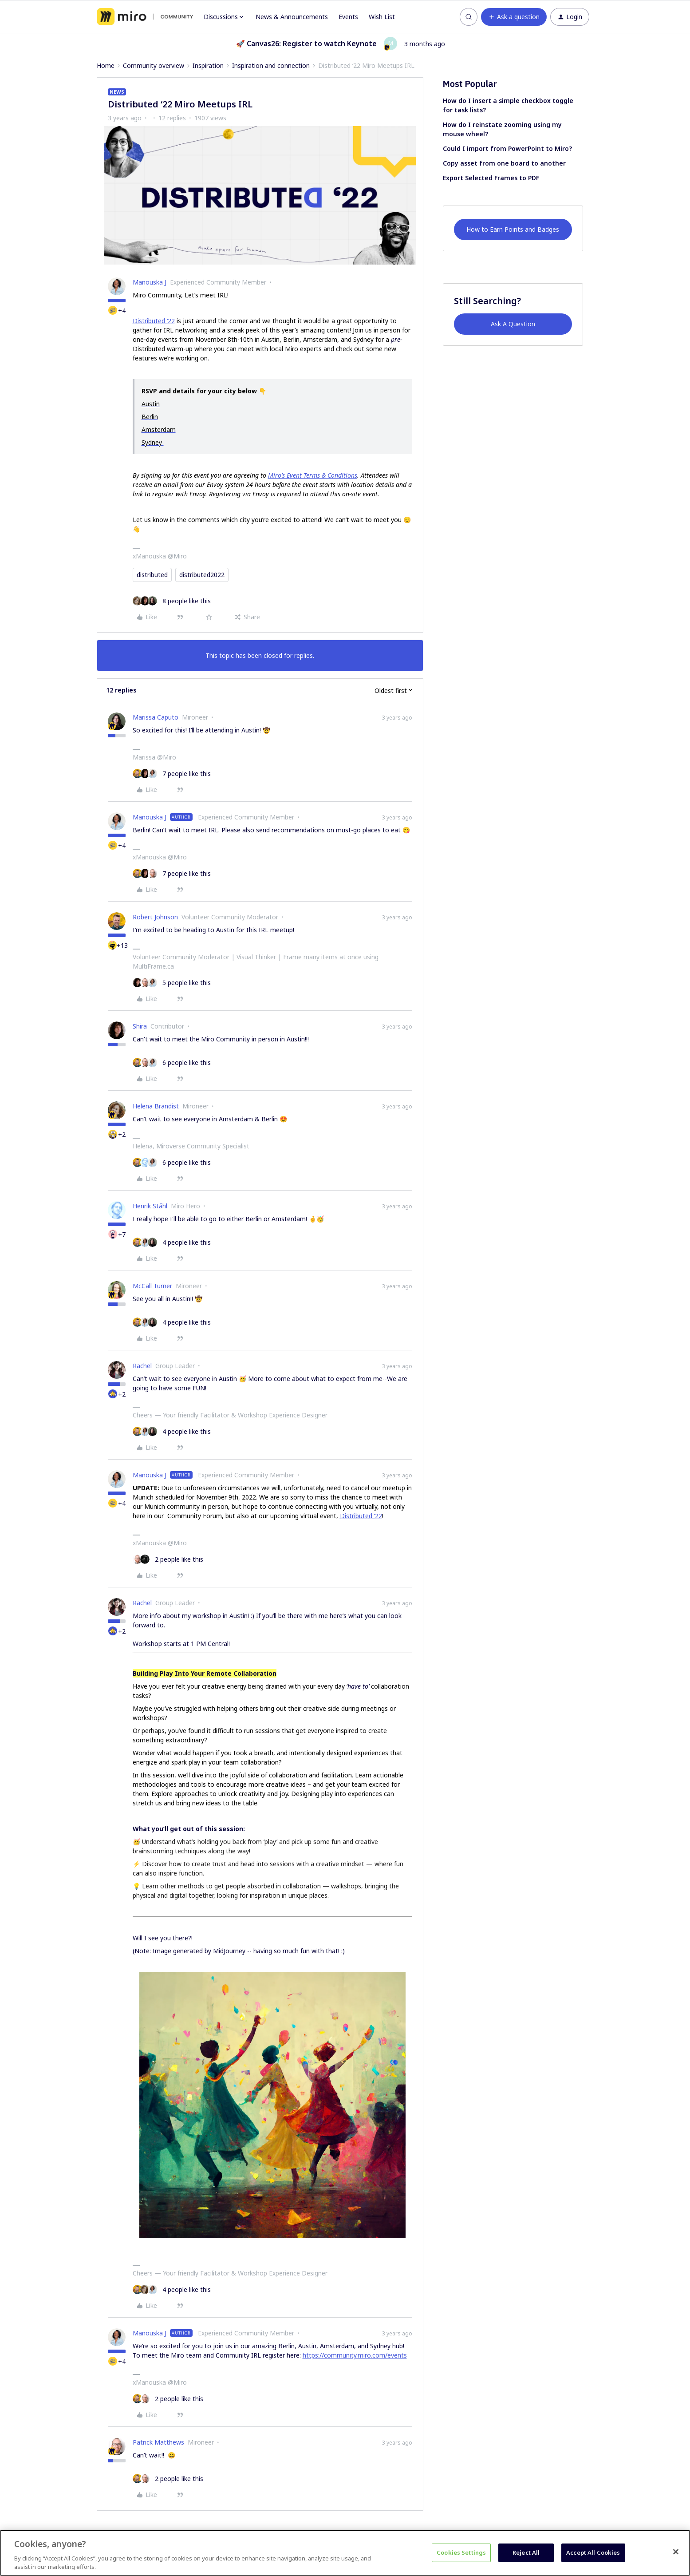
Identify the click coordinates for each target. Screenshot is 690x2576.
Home (105, 65)
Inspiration (208, 65)
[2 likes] (168, 1559)
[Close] (676, 2552)
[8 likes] (172, 600)
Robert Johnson (155, 917)
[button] (514, 17)
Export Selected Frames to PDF (491, 178)
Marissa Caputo (155, 717)
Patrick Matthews (158, 2442)
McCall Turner (152, 1286)
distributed (152, 574)
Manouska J (149, 282)
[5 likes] (172, 982)
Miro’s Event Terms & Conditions (312, 475)
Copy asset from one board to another (504, 163)
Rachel (142, 1365)
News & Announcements (292, 16)
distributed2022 (202, 574)
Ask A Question (513, 324)
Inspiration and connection (271, 65)
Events (348, 16)
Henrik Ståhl (150, 1206)
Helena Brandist (156, 1106)
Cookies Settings (461, 2552)
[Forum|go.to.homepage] (145, 17)
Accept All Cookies (593, 2552)
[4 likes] (172, 1242)
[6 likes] (172, 1062)
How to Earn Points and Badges (512, 229)
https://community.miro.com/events (355, 2355)
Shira (140, 1026)
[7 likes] (172, 773)
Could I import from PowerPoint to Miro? (507, 148)
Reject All (526, 2552)
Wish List (382, 16)
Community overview (153, 65)
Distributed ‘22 (154, 321)
